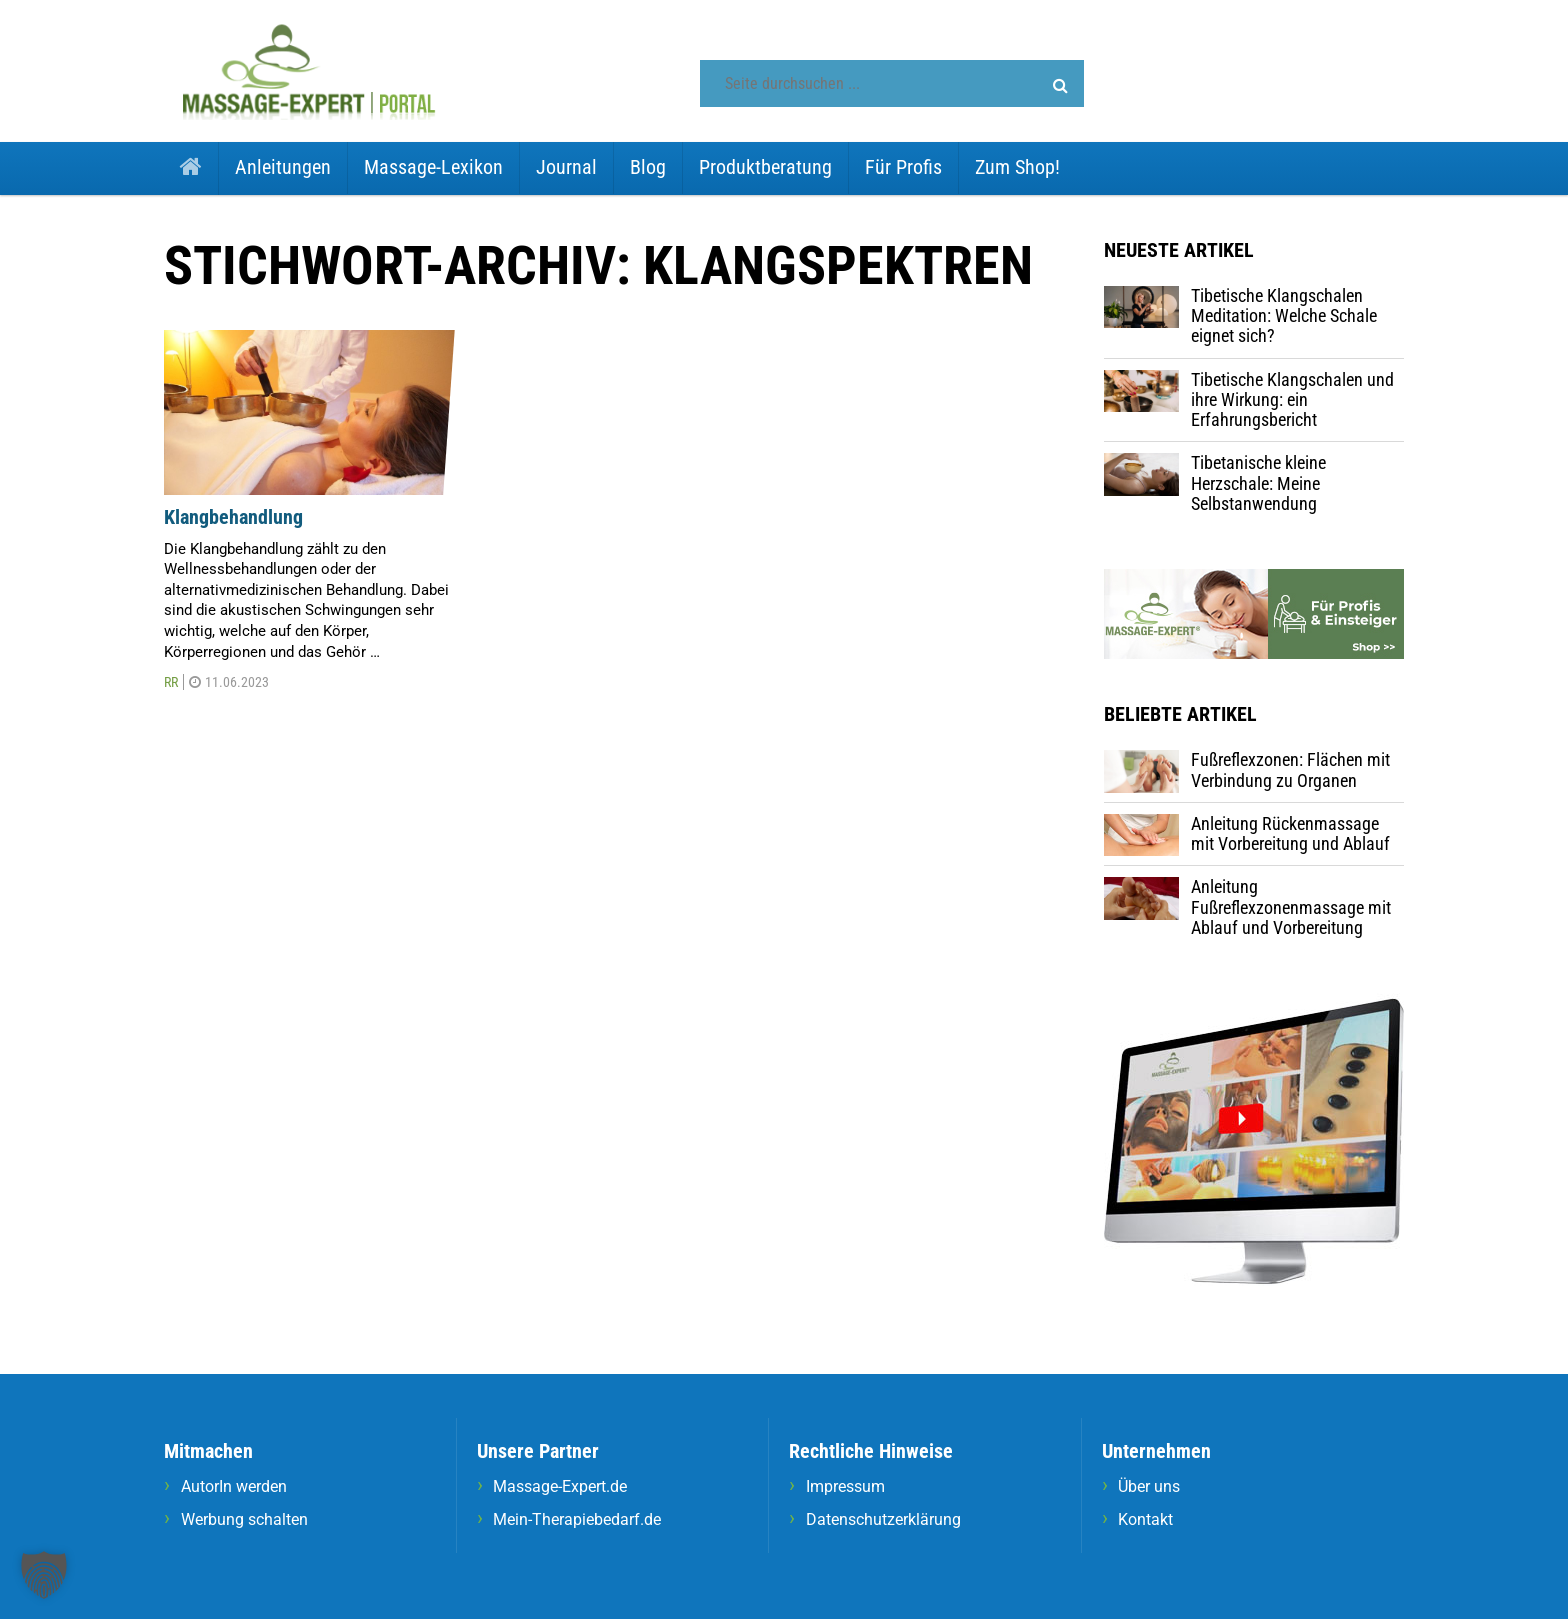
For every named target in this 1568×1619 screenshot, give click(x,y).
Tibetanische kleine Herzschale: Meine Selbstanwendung (1258, 483)
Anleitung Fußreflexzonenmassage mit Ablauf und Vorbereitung (1291, 907)
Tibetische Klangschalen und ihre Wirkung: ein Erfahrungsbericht (1292, 400)
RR (171, 682)
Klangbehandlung (233, 517)
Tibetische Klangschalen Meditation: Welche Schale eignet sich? (1284, 316)
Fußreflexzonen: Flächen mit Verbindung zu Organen (1290, 769)
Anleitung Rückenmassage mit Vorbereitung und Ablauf (1290, 833)
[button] (1060, 86)
